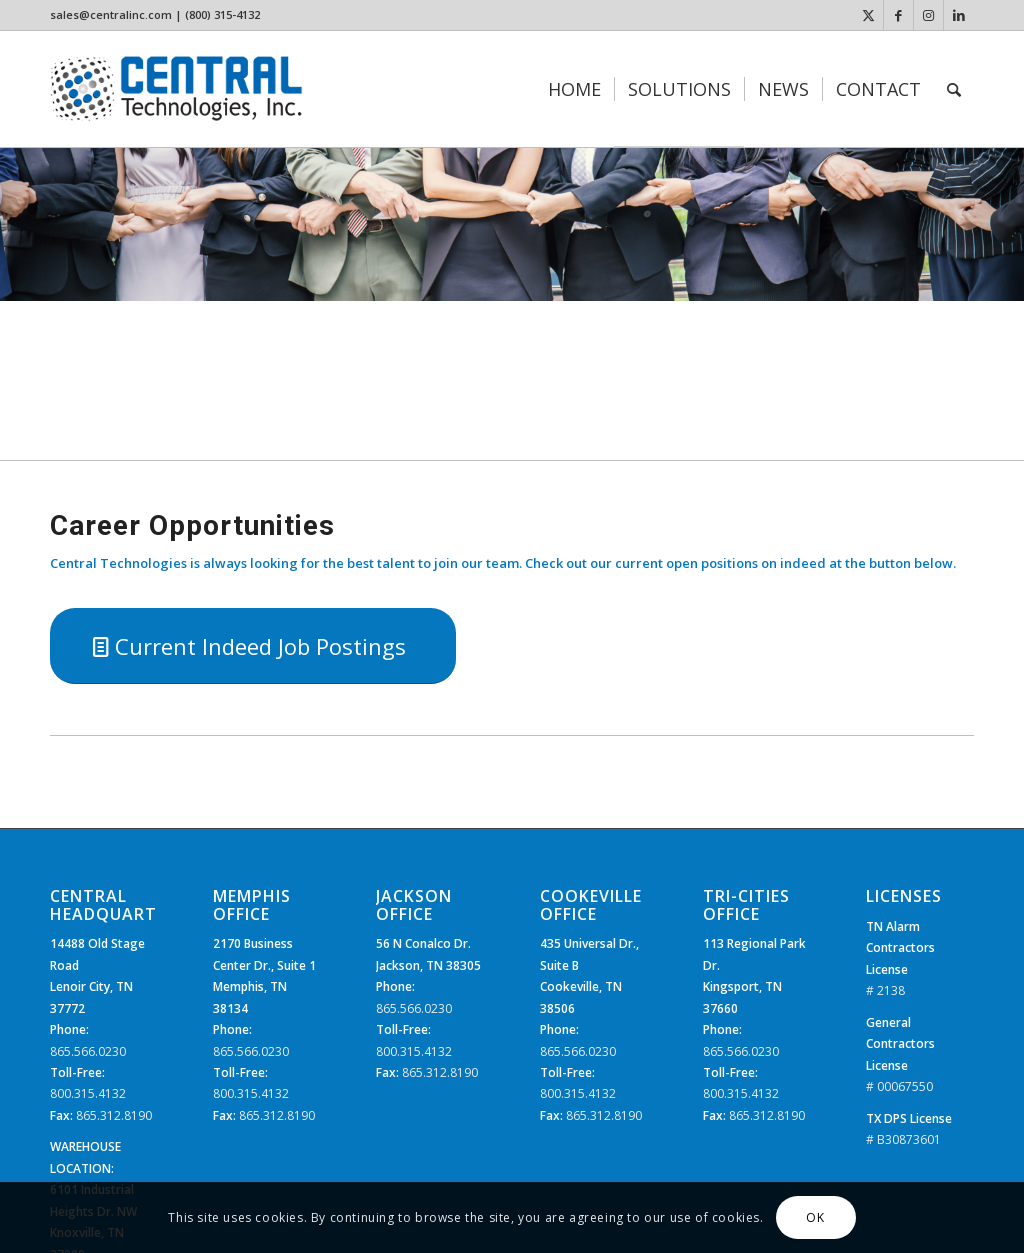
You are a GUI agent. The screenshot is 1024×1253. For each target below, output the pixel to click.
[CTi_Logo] (176, 89)
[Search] (954, 89)
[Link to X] (868, 15)
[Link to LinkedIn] (959, 15)
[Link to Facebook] (898, 15)
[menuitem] (574, 89)
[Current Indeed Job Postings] (253, 646)
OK (815, 1217)
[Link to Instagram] (928, 15)
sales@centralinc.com (111, 14)
